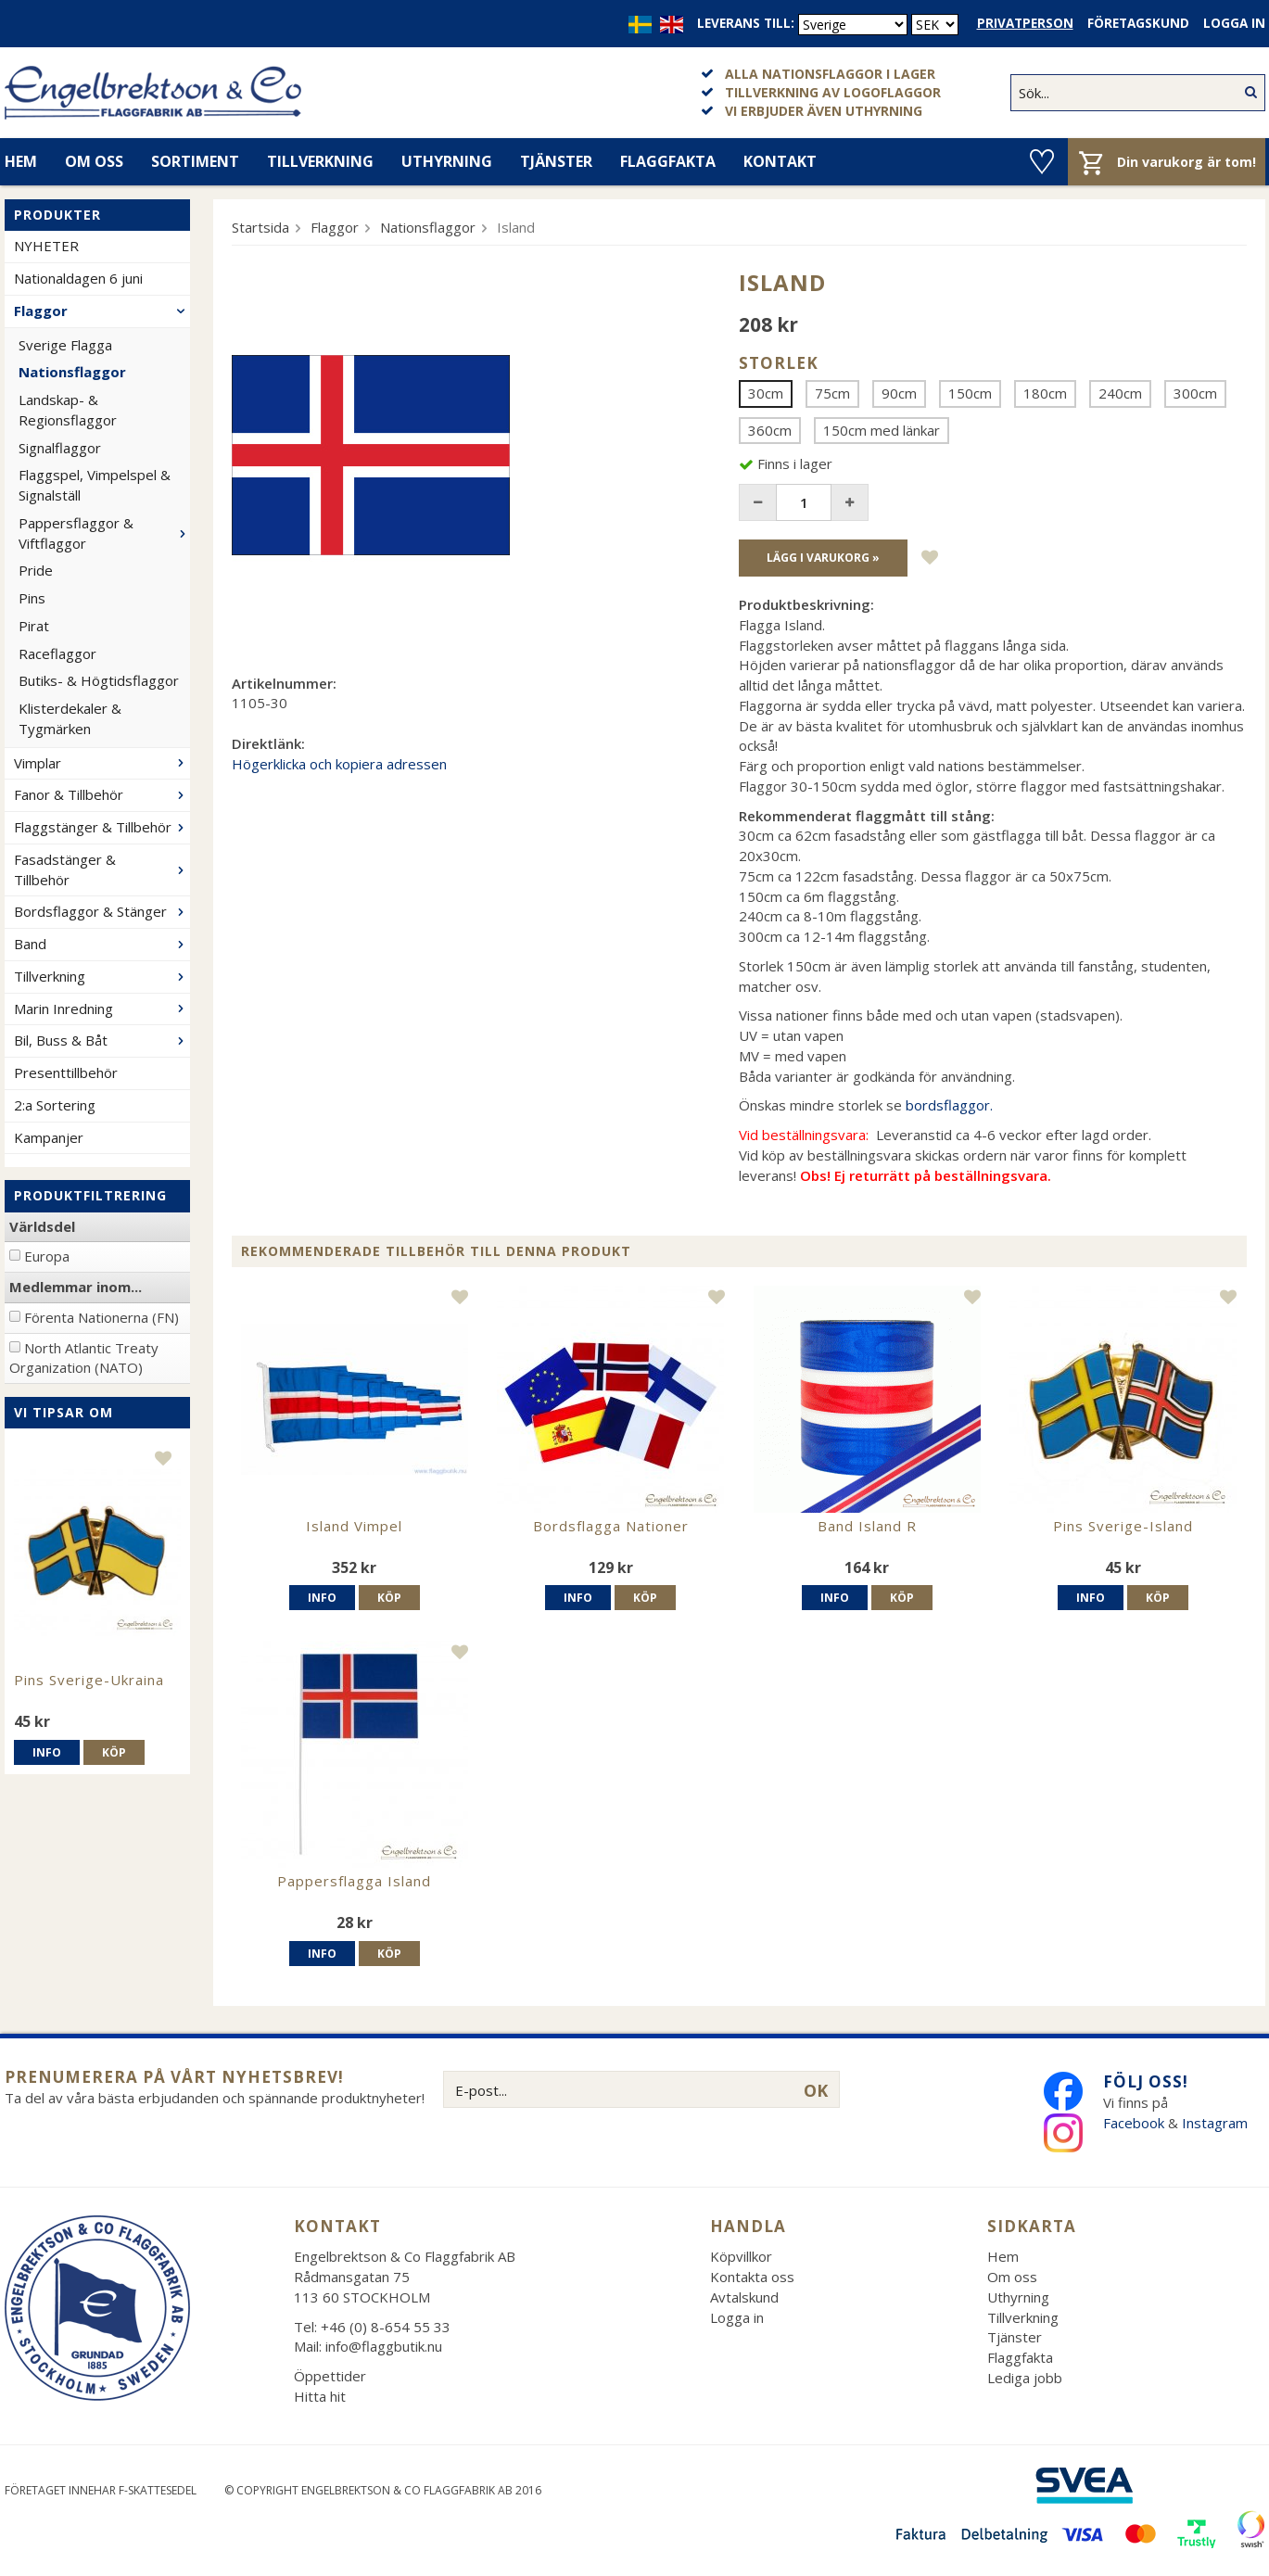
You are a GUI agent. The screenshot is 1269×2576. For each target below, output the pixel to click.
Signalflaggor (60, 447)
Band (102, 943)
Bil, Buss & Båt (102, 1040)
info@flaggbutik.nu (383, 2346)
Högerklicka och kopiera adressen (339, 764)
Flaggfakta (668, 161)
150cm (970, 393)
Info (46, 1752)
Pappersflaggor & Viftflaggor (104, 533)
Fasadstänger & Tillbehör (102, 869)
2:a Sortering (54, 1105)
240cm (1120, 393)
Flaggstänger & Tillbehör (102, 827)
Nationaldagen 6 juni (78, 278)
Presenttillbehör (66, 1072)
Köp (114, 1752)
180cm (1045, 393)
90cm (899, 393)
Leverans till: (745, 23)
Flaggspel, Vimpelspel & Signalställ (95, 484)
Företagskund (1138, 23)
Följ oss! (1145, 2081)
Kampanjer (48, 1137)
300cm (1195, 393)
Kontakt (780, 161)
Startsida (260, 227)
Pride (36, 570)
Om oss (94, 161)
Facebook (1133, 2122)
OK (816, 2090)
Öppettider (330, 2376)
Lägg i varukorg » (823, 557)
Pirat (34, 625)
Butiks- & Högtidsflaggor (99, 680)
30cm (765, 393)
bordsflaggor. (949, 1105)
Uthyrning (446, 161)
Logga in (1234, 23)
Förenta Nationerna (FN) (101, 1317)
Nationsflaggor (72, 371)
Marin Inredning (102, 1008)
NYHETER (46, 245)
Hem (1003, 2256)
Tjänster (556, 161)
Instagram (1216, 2122)
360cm (770, 430)
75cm (832, 393)
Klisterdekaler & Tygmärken (70, 718)
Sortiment (195, 161)
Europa (47, 1256)
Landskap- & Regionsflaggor (68, 409)
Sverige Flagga (65, 345)
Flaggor (102, 310)
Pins (32, 598)
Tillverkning (320, 161)
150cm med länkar (881, 430)
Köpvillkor (741, 2256)
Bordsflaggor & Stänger (102, 911)
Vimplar (102, 763)
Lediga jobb (1024, 2377)
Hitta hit (320, 2396)
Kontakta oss (752, 2276)
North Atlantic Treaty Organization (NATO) (84, 1358)
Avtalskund (744, 2297)
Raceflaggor (57, 653)
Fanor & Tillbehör (102, 794)
